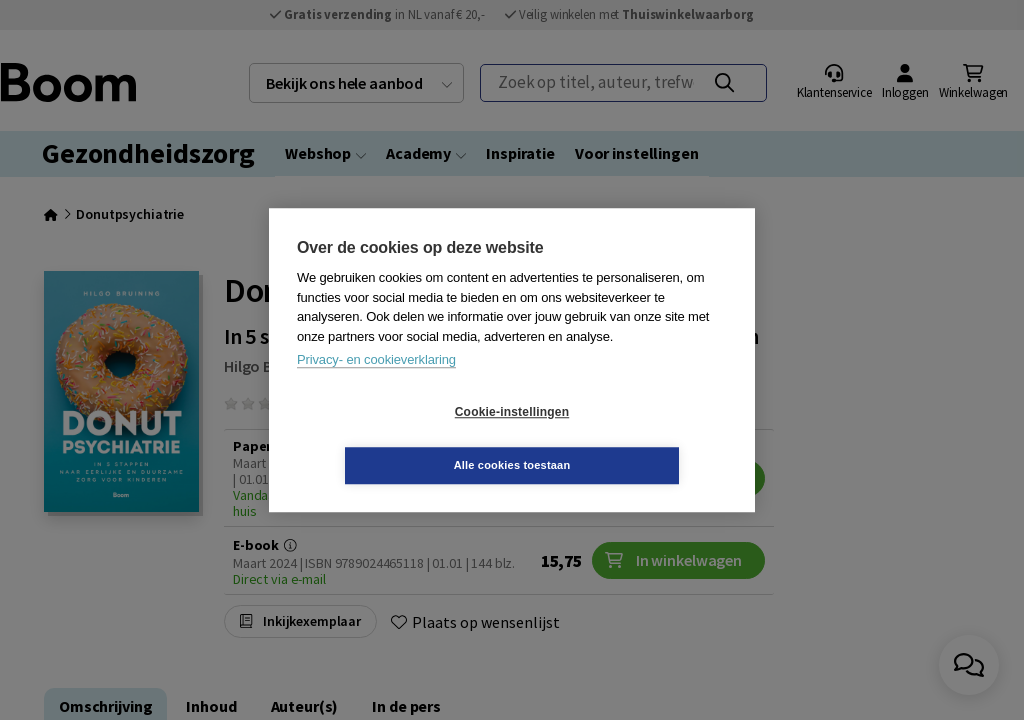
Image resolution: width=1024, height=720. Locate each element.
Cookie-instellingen (393, 439)
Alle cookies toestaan (631, 438)
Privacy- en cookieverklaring (376, 386)
